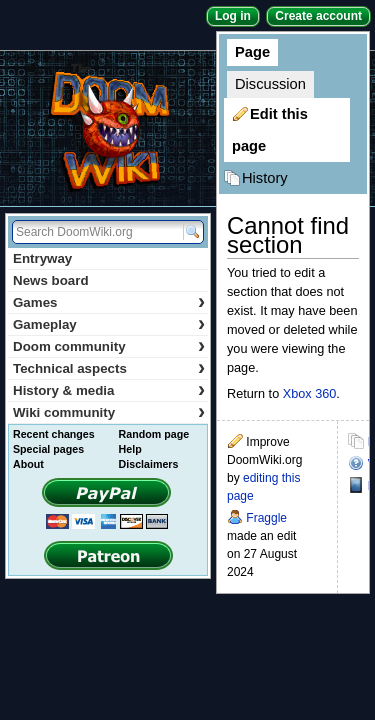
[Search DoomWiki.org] (95, 232)
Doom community (109, 346)
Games (109, 302)
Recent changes (54, 434)
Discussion (270, 84)
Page (252, 52)
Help (130, 449)
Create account (318, 16)
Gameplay (109, 324)
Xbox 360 (310, 394)
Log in (233, 16)
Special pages (48, 449)
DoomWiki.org (108, 128)
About (28, 464)
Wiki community (109, 412)
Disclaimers (149, 464)
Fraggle (266, 518)
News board (51, 280)
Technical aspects (109, 368)
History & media (109, 390)
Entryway (42, 258)
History (265, 178)
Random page (154, 434)
